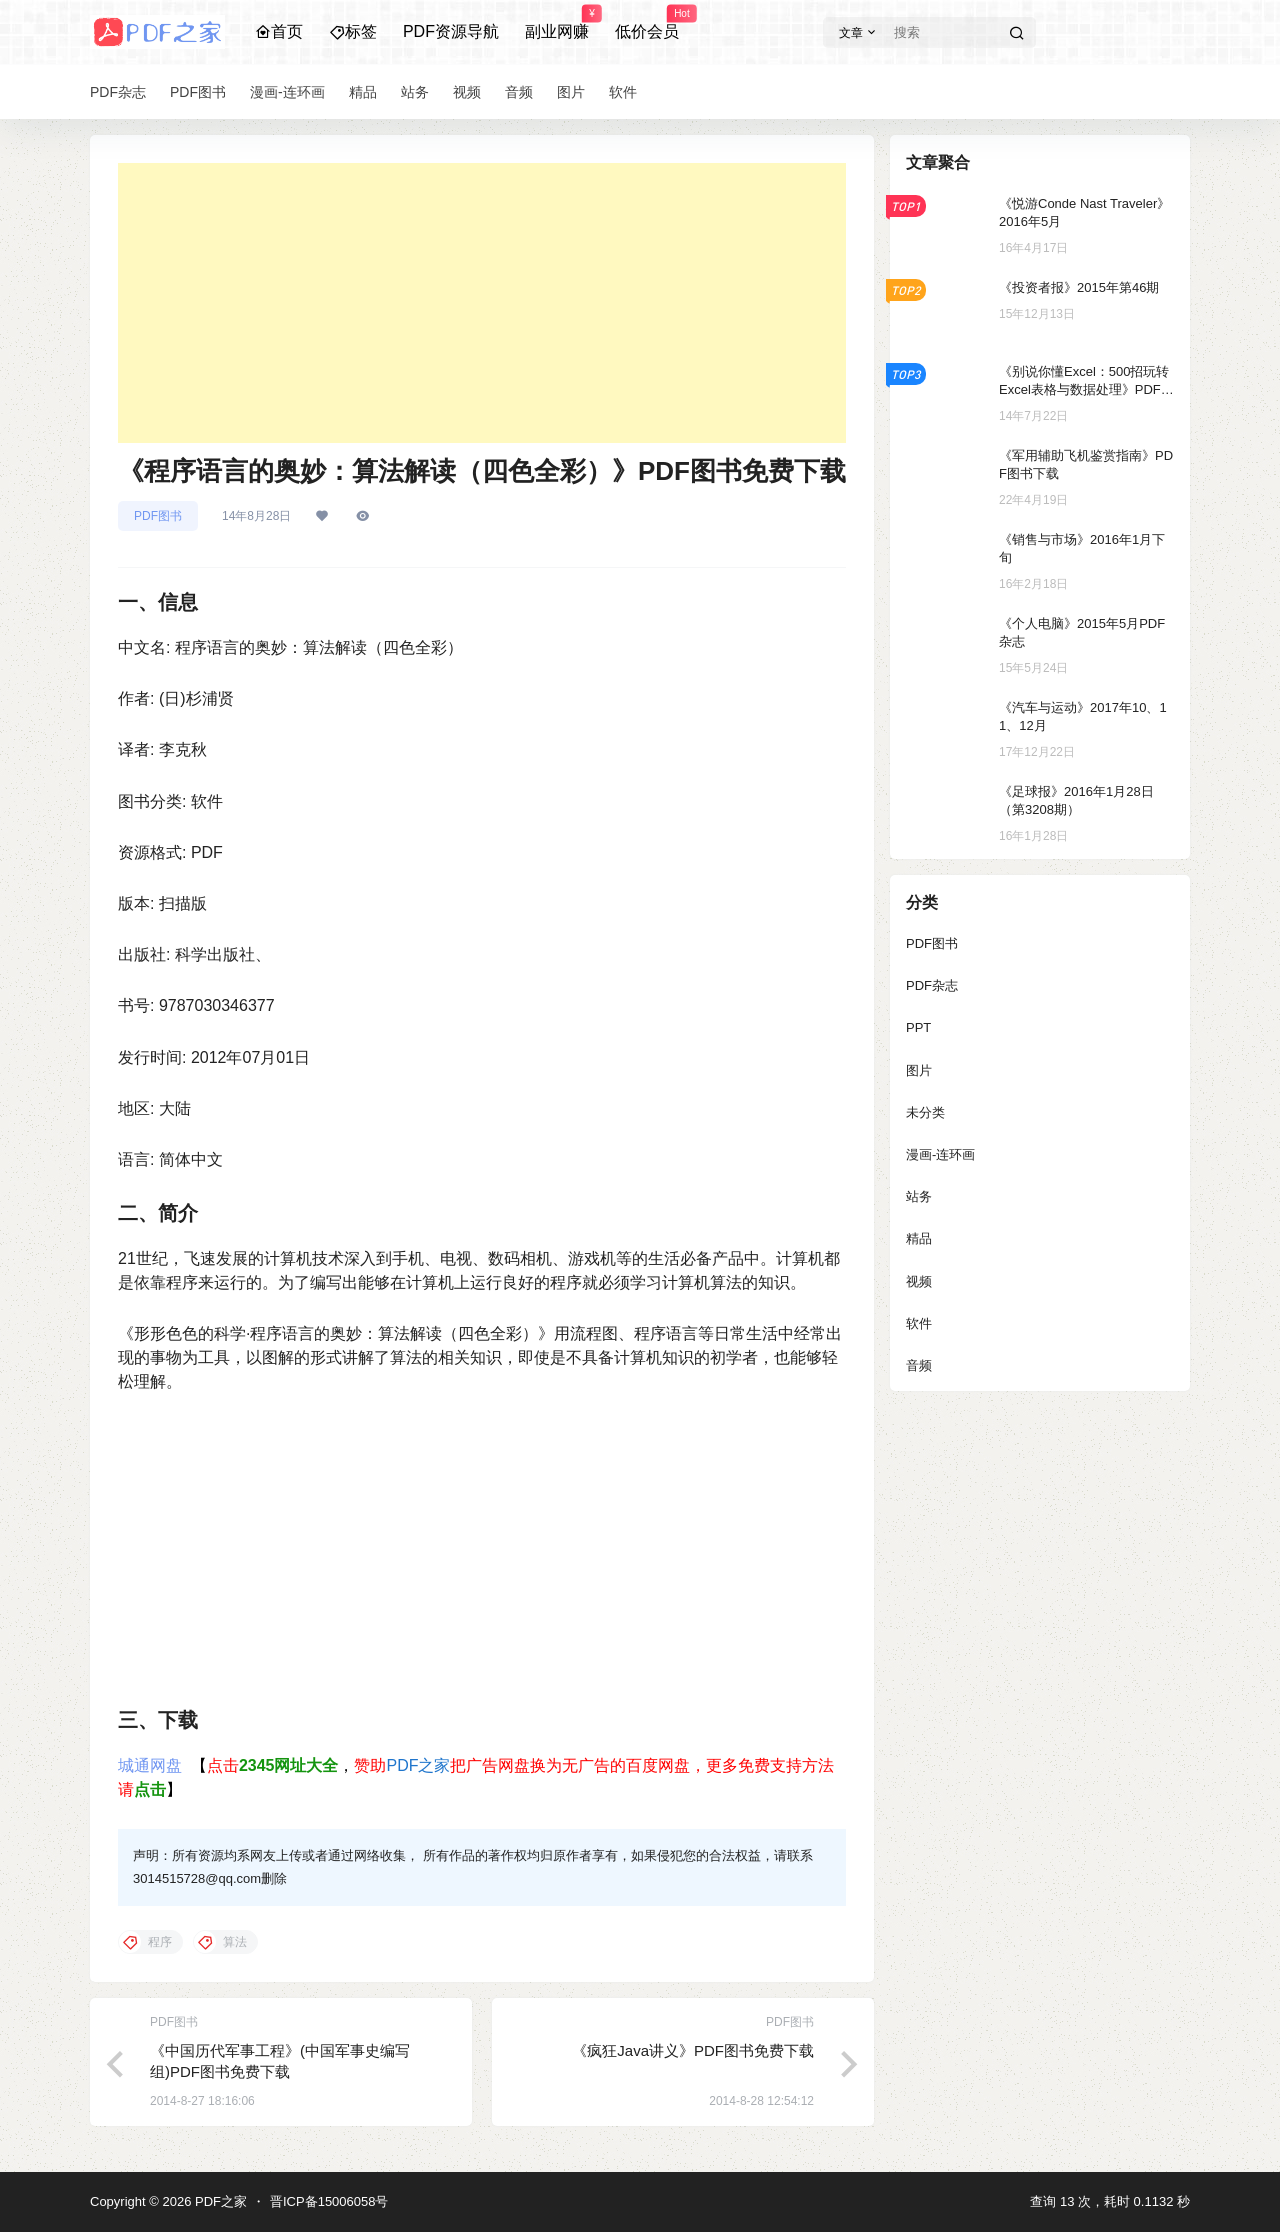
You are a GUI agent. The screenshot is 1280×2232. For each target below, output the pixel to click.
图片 (919, 1070)
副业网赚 (557, 23)
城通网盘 (150, 1765)
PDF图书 (158, 516)
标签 (353, 31)
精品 (919, 1238)
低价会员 (647, 23)
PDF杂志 (932, 985)
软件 (919, 1323)
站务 (919, 1196)
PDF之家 (418, 1765)
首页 (279, 31)
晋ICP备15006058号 (329, 2201)
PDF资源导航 (451, 31)
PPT (918, 1027)
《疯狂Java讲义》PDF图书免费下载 (693, 2050)
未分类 (925, 1112)
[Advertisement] (482, 303)
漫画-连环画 (940, 1154)
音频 (919, 1365)
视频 (919, 1281)
